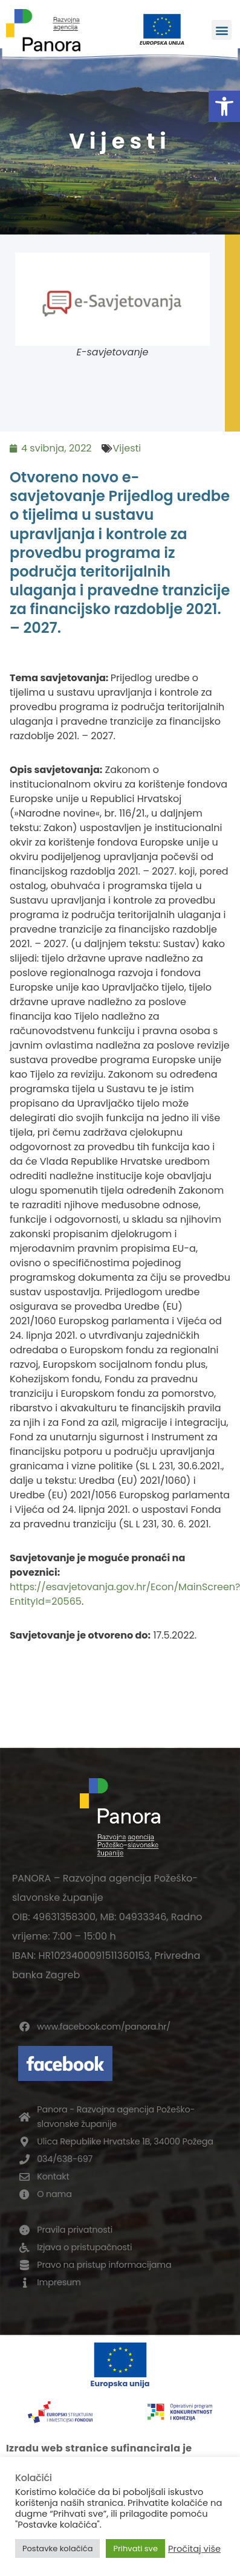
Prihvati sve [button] (135, 2548)
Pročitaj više (194, 2548)
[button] (224, 106)
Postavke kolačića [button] (57, 2548)
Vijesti (127, 448)
